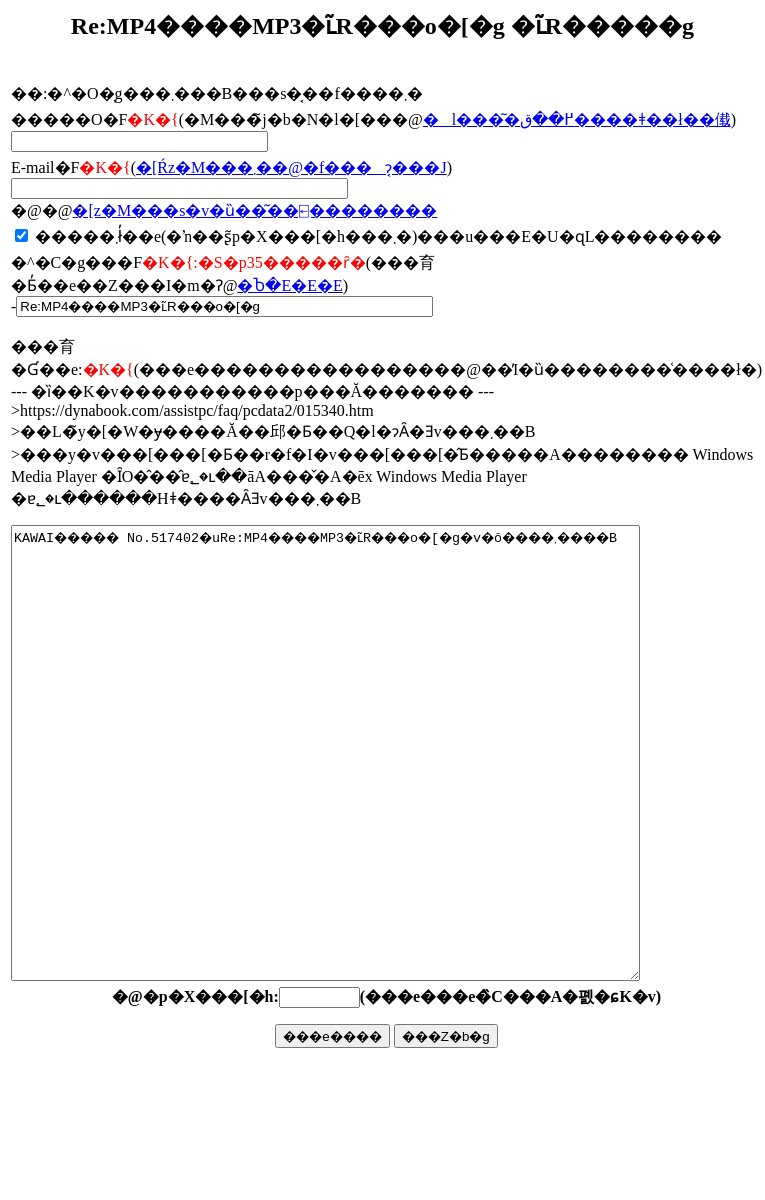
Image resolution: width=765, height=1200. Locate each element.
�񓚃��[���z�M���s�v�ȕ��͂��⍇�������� (254, 210)
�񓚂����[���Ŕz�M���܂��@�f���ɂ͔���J (291, 167)
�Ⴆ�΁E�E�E (289, 285)
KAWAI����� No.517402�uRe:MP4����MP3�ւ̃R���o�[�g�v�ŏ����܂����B (363, 798)
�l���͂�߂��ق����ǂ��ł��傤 (577, 119)
